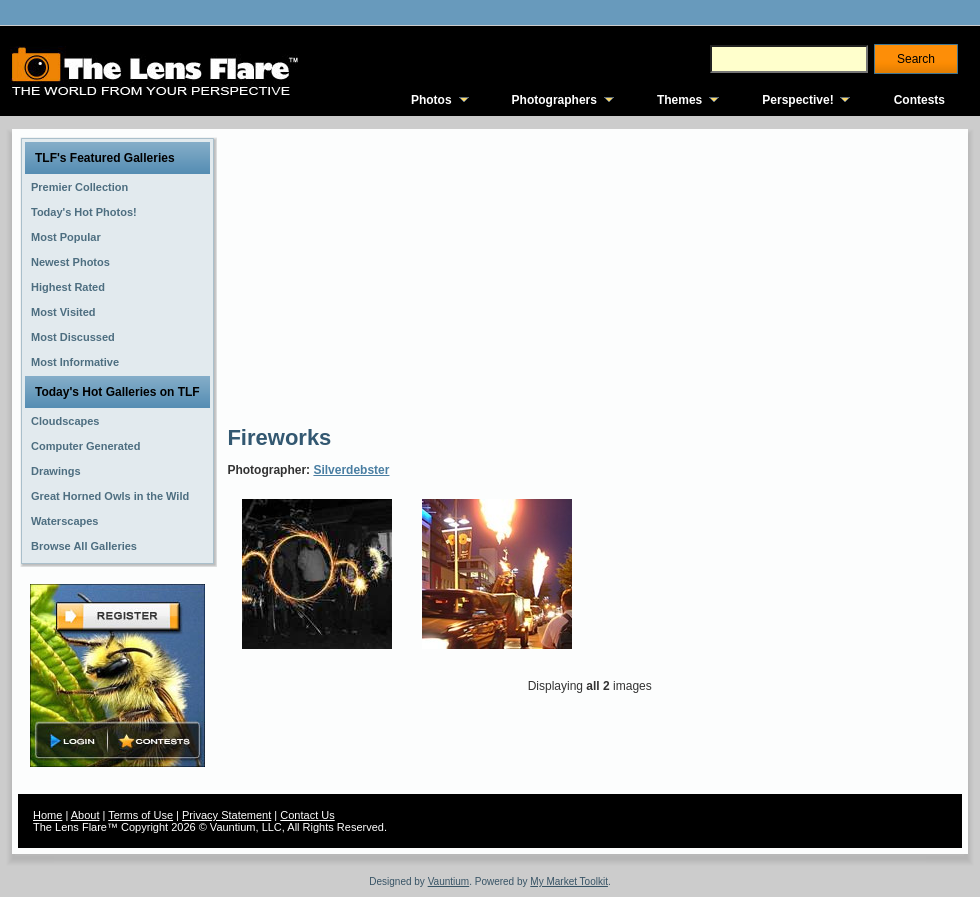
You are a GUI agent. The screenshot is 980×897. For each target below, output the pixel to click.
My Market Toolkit (569, 881)
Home (47, 815)
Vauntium (449, 881)
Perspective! (797, 100)
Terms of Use (140, 815)
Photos (431, 100)
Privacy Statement (226, 815)
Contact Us (307, 815)
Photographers (554, 100)
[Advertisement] (449, 275)
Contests (919, 100)
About (85, 815)
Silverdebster (351, 470)
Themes (679, 100)
